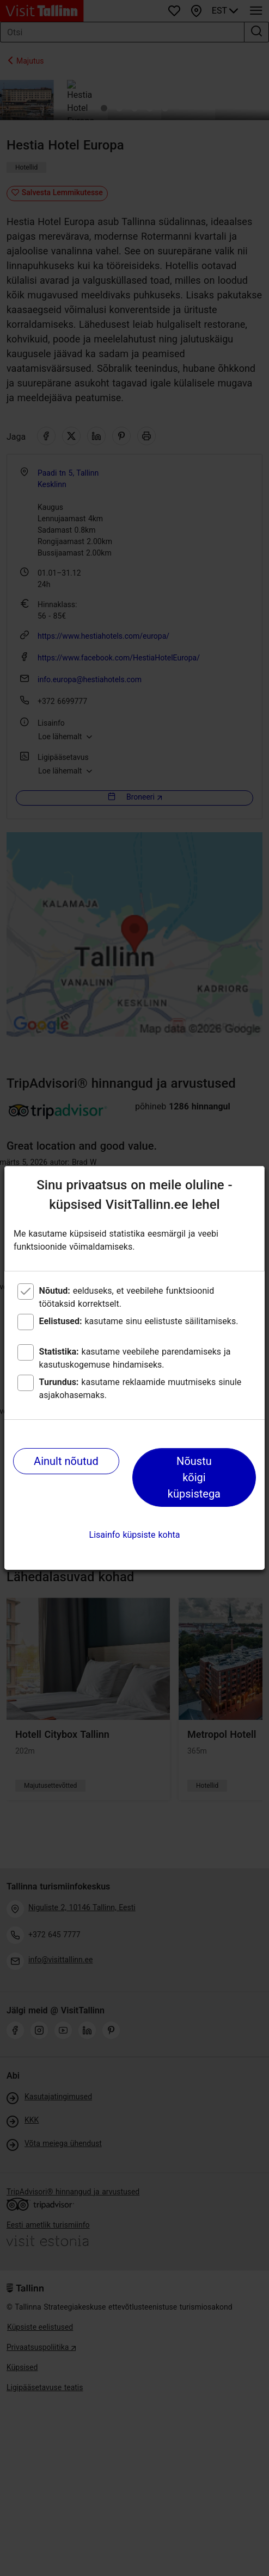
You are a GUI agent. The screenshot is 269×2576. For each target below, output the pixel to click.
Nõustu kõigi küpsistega (194, 1477)
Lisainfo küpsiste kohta (134, 1535)
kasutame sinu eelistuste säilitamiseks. (139, 1321)
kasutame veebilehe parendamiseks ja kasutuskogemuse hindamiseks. (135, 1358)
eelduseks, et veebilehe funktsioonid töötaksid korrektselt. (127, 1297)
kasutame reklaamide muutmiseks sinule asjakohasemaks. (140, 1388)
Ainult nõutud (66, 1461)
